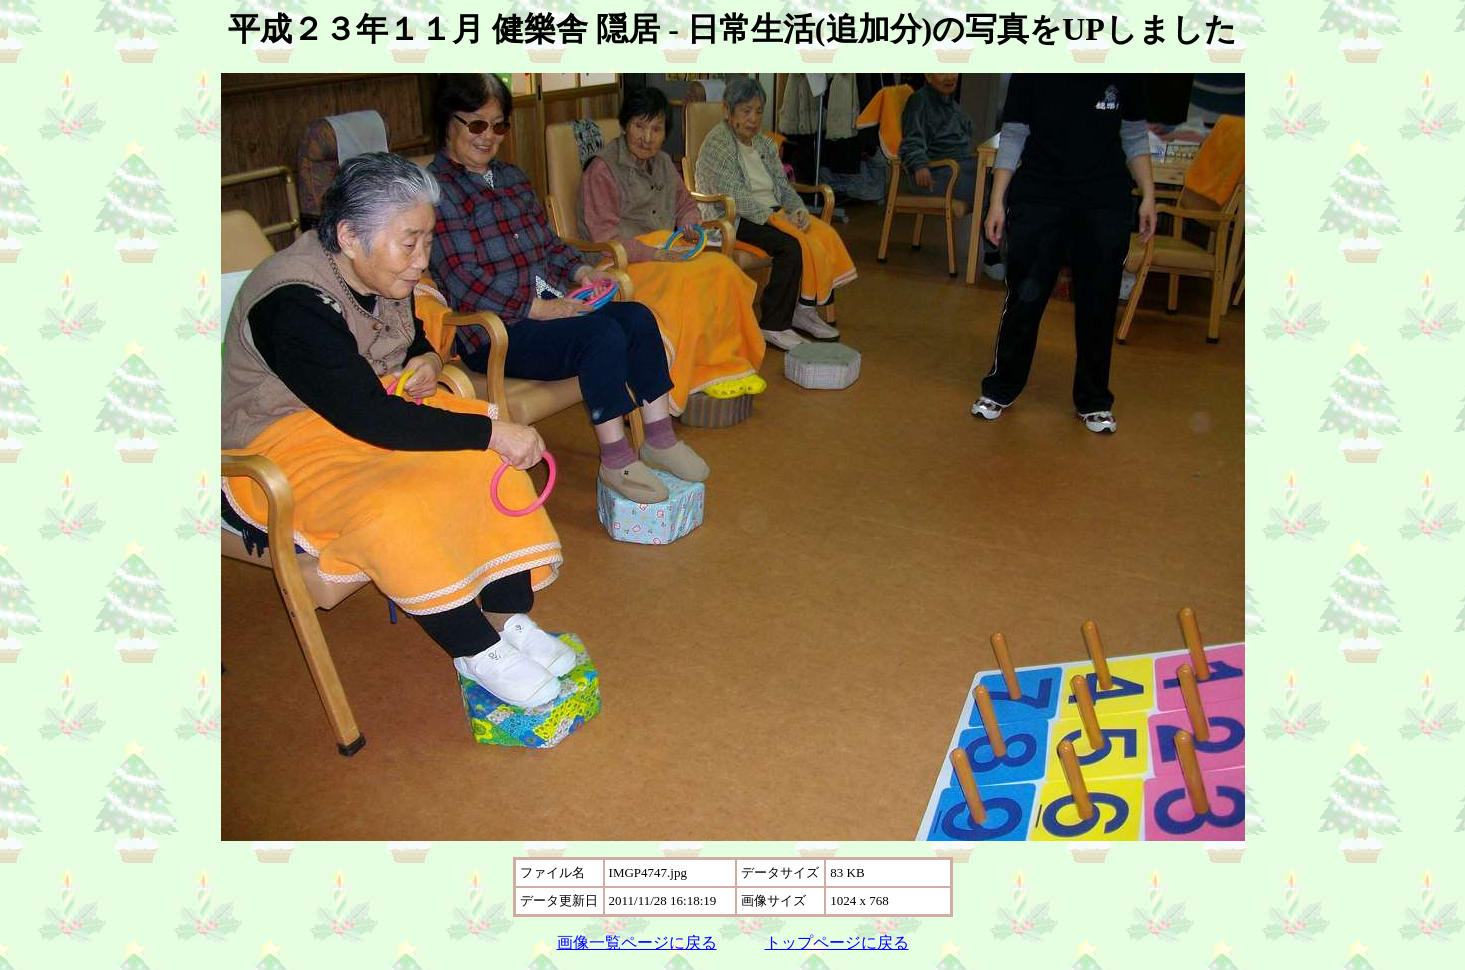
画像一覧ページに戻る (637, 942)
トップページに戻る (837, 942)
